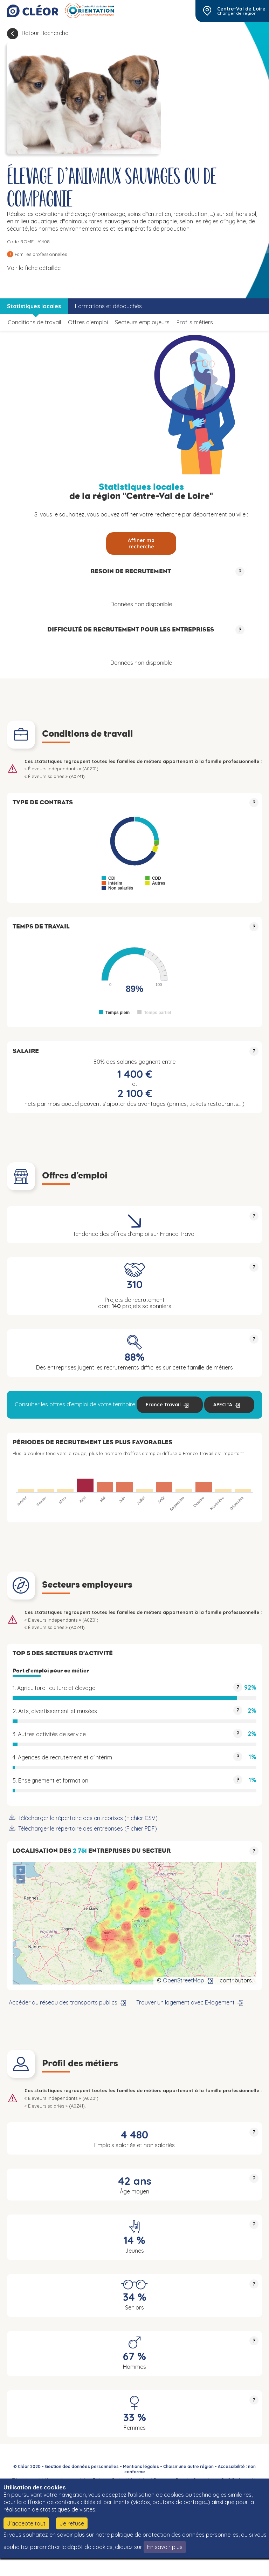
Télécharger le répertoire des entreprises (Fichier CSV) (88, 1817)
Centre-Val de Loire (241, 8)
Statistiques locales (34, 306)
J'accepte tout (26, 2523)
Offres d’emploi (88, 322)
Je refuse (72, 2523)
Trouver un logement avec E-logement (185, 2002)
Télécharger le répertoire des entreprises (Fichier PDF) (87, 1828)
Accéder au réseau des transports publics (63, 2002)
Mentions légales (141, 2466)
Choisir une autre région (188, 2466)
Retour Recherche (45, 32)
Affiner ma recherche (141, 543)
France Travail (163, 1404)
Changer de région (236, 13)
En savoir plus (164, 2546)
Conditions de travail (34, 322)
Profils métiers (195, 322)
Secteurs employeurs (142, 322)
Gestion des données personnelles (82, 2466)
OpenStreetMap (183, 1980)
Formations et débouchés (108, 306)
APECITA (222, 1404)
